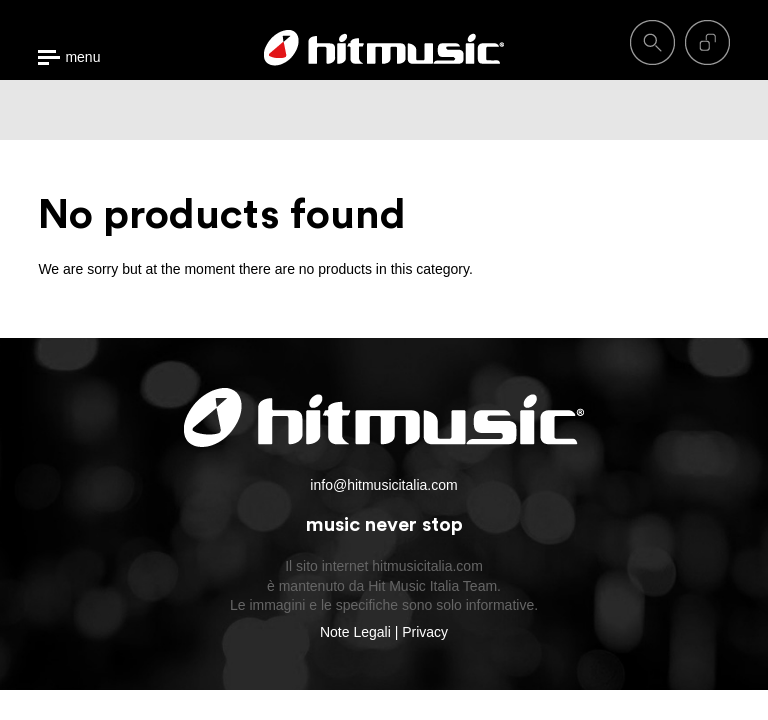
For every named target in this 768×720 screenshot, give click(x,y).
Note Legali (355, 632)
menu (82, 57)
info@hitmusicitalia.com (383, 485)
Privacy (425, 632)
